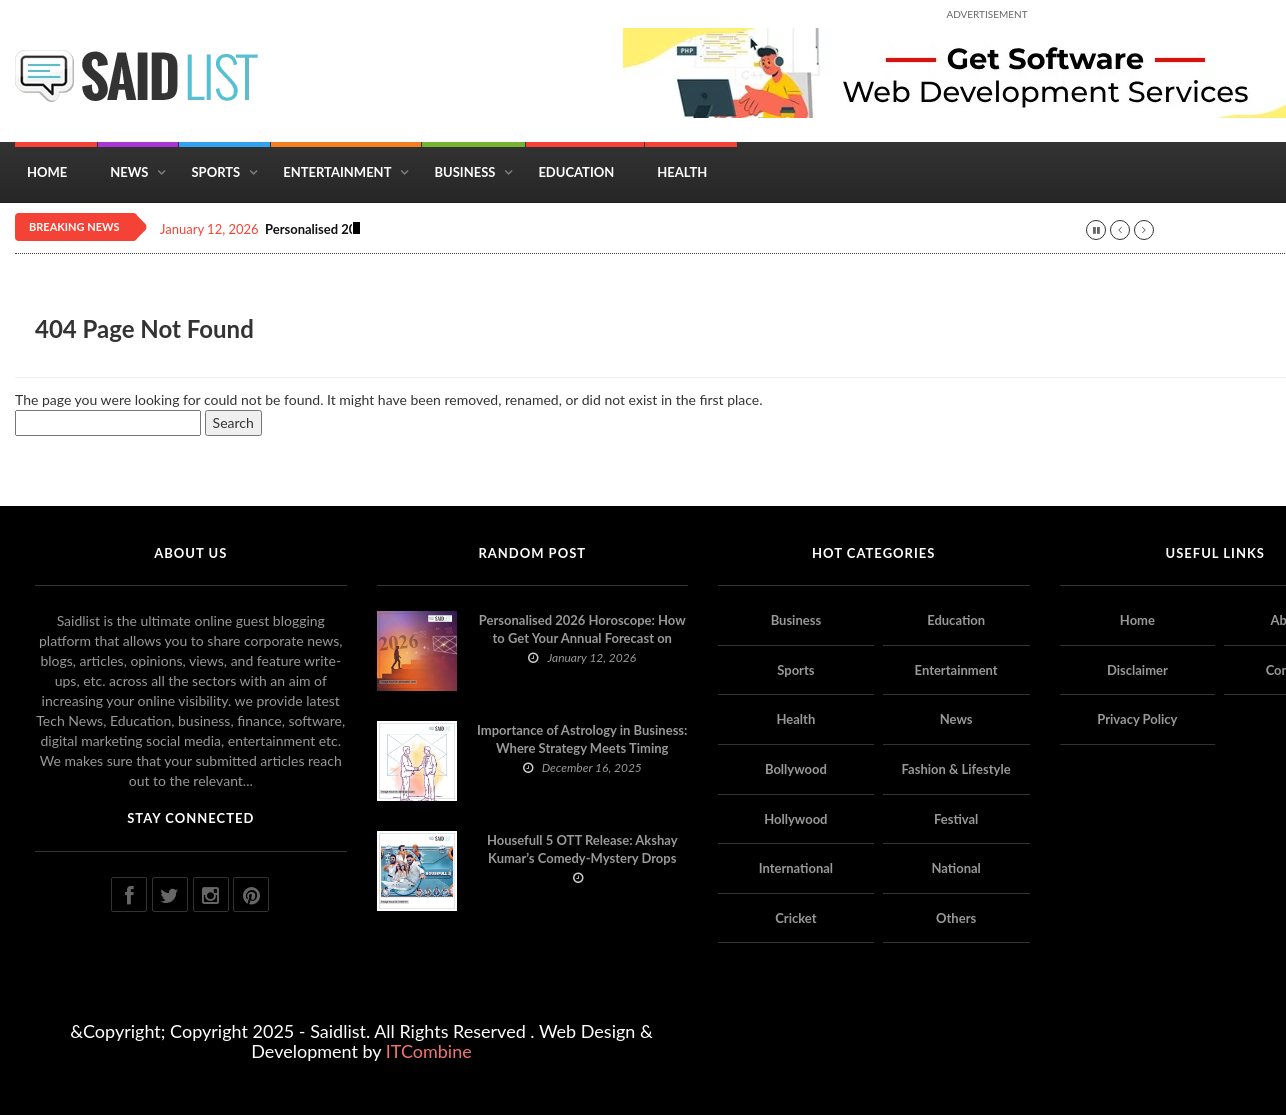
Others (956, 918)
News (129, 172)
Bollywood (796, 769)
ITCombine (429, 1051)
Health (682, 172)
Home (47, 172)
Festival (956, 819)
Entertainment (337, 172)
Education (576, 172)
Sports (215, 172)
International (796, 868)
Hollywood (795, 819)
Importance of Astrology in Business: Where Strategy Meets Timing (582, 739)
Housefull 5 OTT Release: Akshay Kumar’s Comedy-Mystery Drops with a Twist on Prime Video (582, 858)
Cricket (795, 918)
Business (464, 172)
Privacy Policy (1137, 719)
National (955, 868)
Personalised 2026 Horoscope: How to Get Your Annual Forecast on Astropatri (582, 638)
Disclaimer (1137, 670)
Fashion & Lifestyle (956, 769)
